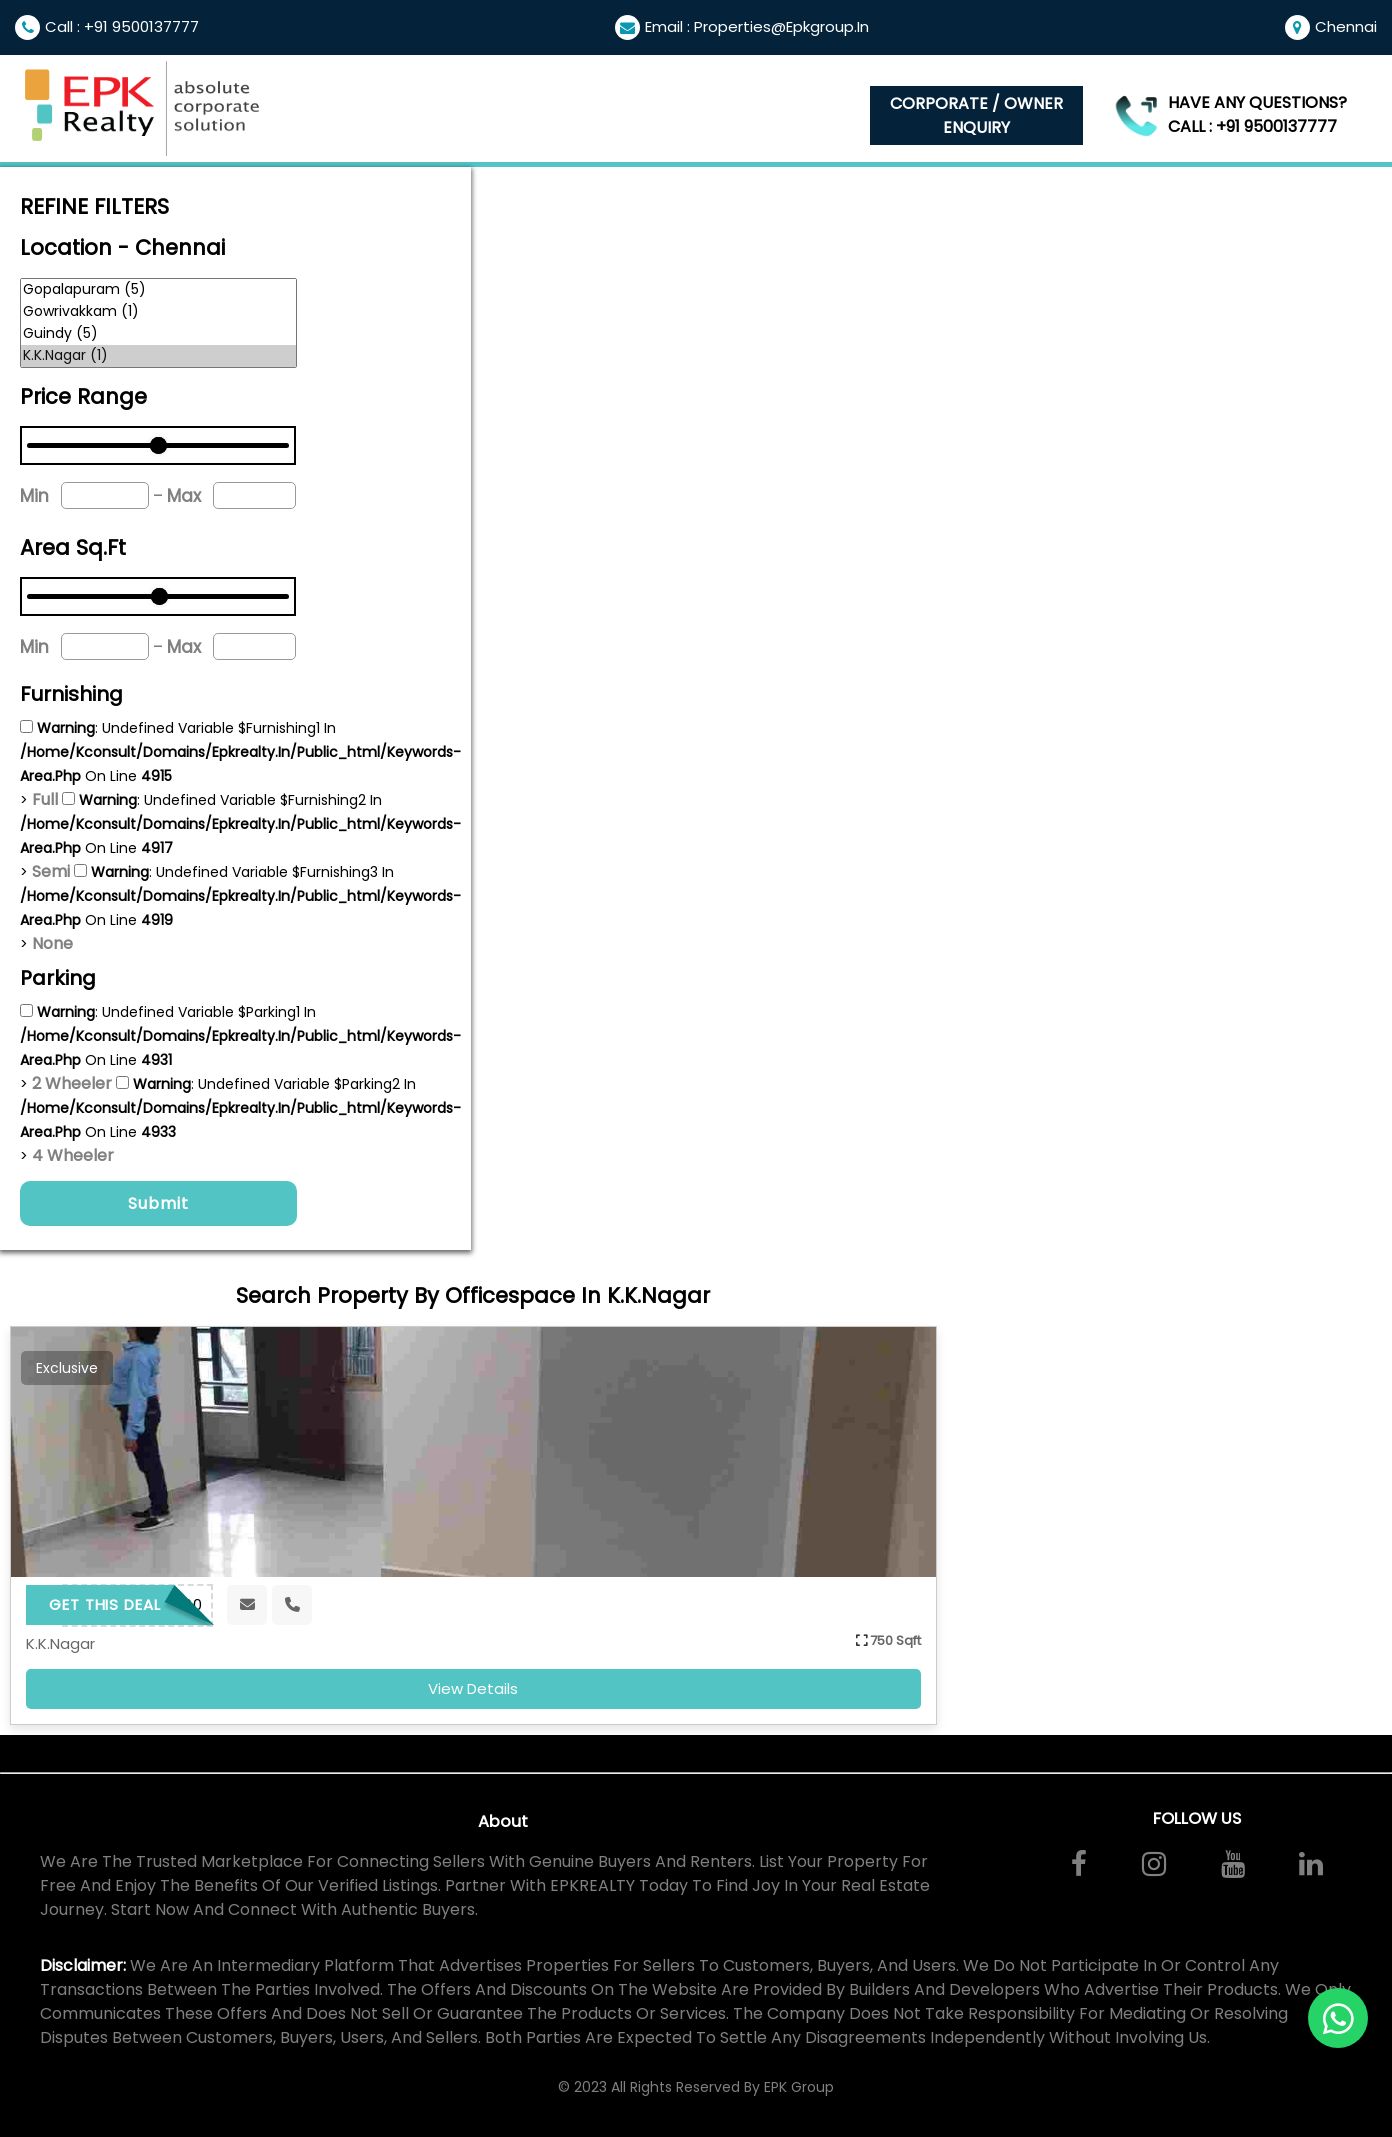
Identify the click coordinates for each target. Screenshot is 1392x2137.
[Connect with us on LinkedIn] (1311, 1864)
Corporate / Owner (976, 116)
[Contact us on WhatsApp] (1338, 2018)
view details (473, 1688)
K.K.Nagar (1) (158, 356)
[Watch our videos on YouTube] (1232, 1864)
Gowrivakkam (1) (158, 312)
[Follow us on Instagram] (1154, 1864)
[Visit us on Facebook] (1079, 1864)
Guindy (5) (158, 334)
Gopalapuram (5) (158, 290)
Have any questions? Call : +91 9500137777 (1257, 114)
